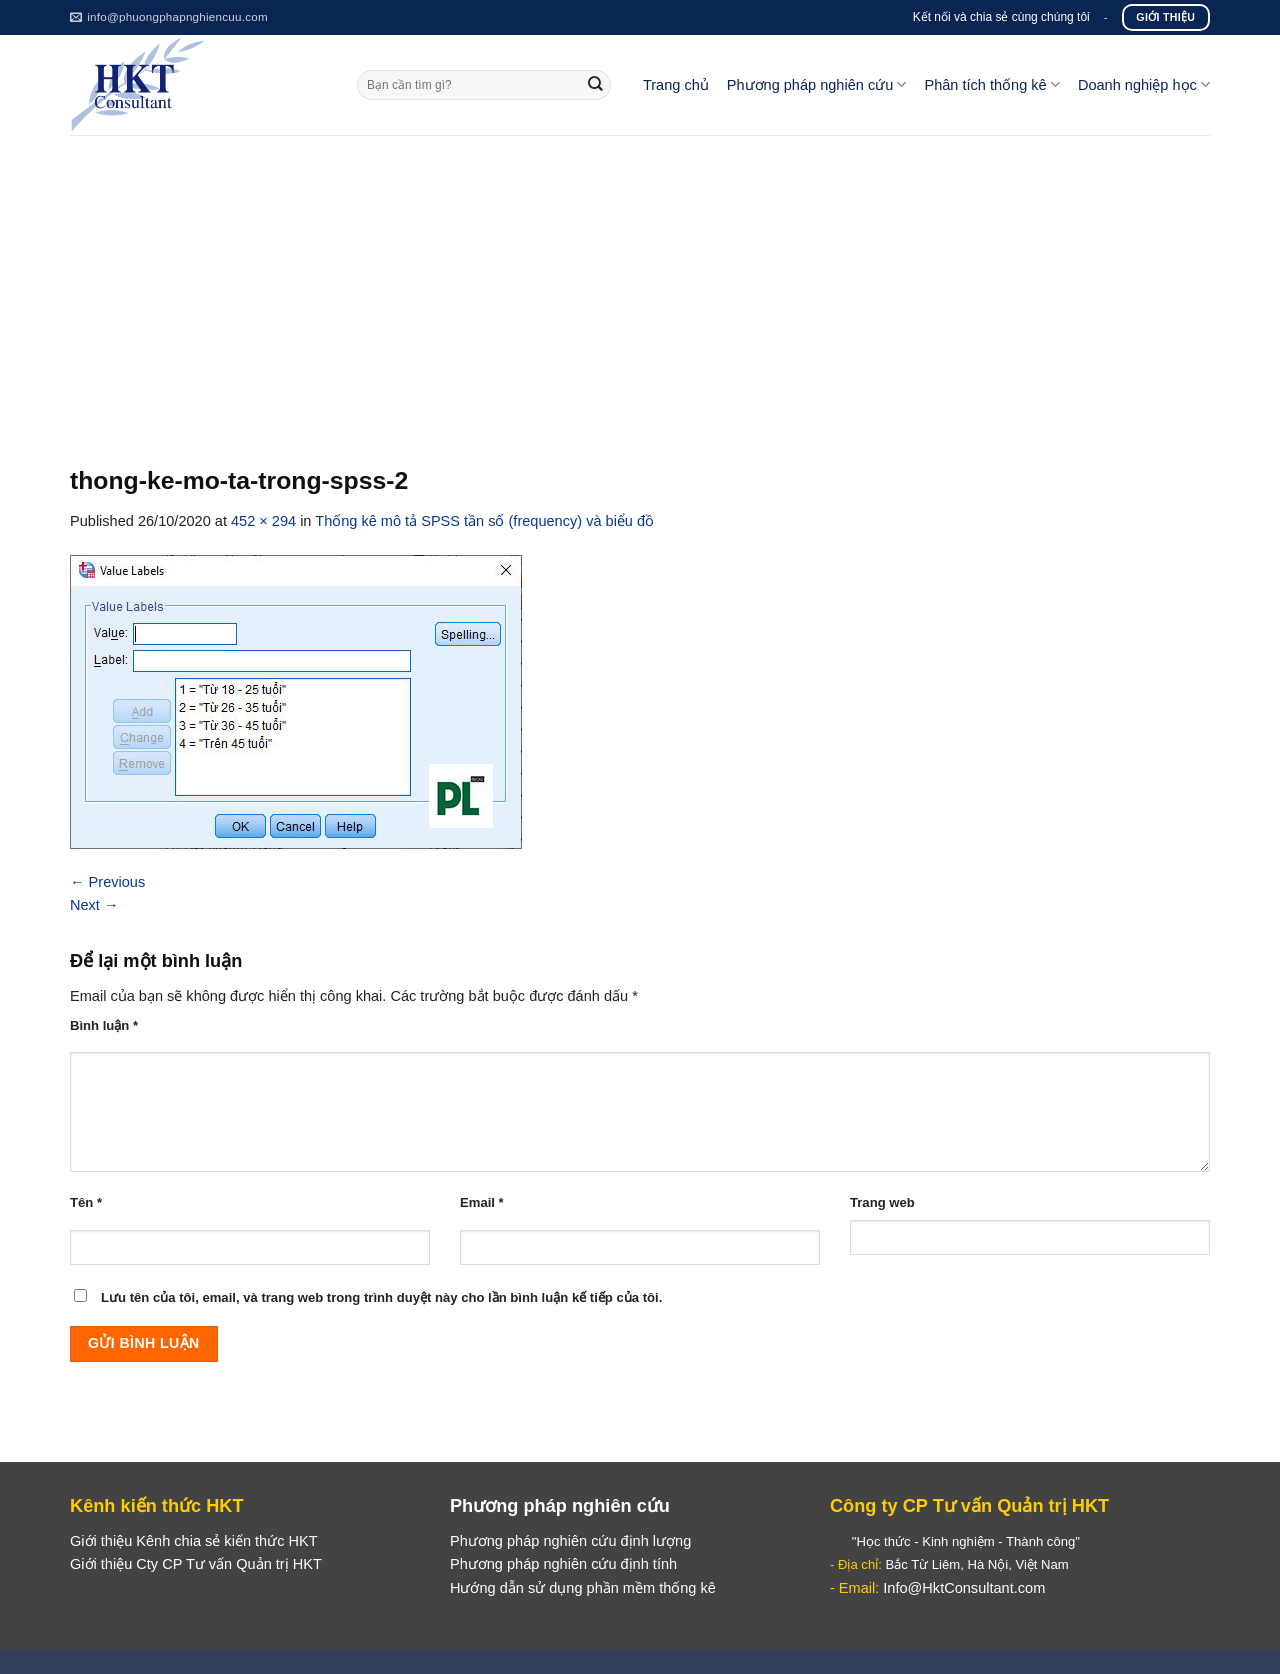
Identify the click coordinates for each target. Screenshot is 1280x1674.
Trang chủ (676, 85)
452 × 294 (263, 521)
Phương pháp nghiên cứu (817, 84)
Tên (86, 1202)
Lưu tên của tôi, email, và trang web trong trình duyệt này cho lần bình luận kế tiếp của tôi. (381, 1297)
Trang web (882, 1202)
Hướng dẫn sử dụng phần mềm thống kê (583, 1588)
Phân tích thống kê (991, 84)
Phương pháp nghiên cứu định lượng (570, 1541)
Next (94, 905)
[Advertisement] (640, 285)
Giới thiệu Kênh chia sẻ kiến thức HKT (194, 1541)
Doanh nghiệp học (1144, 84)
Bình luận (104, 1025)
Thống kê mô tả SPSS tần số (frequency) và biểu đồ (484, 521)
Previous (107, 882)
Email (482, 1202)
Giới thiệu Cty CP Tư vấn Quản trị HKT (196, 1564)
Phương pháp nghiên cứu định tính (563, 1564)
